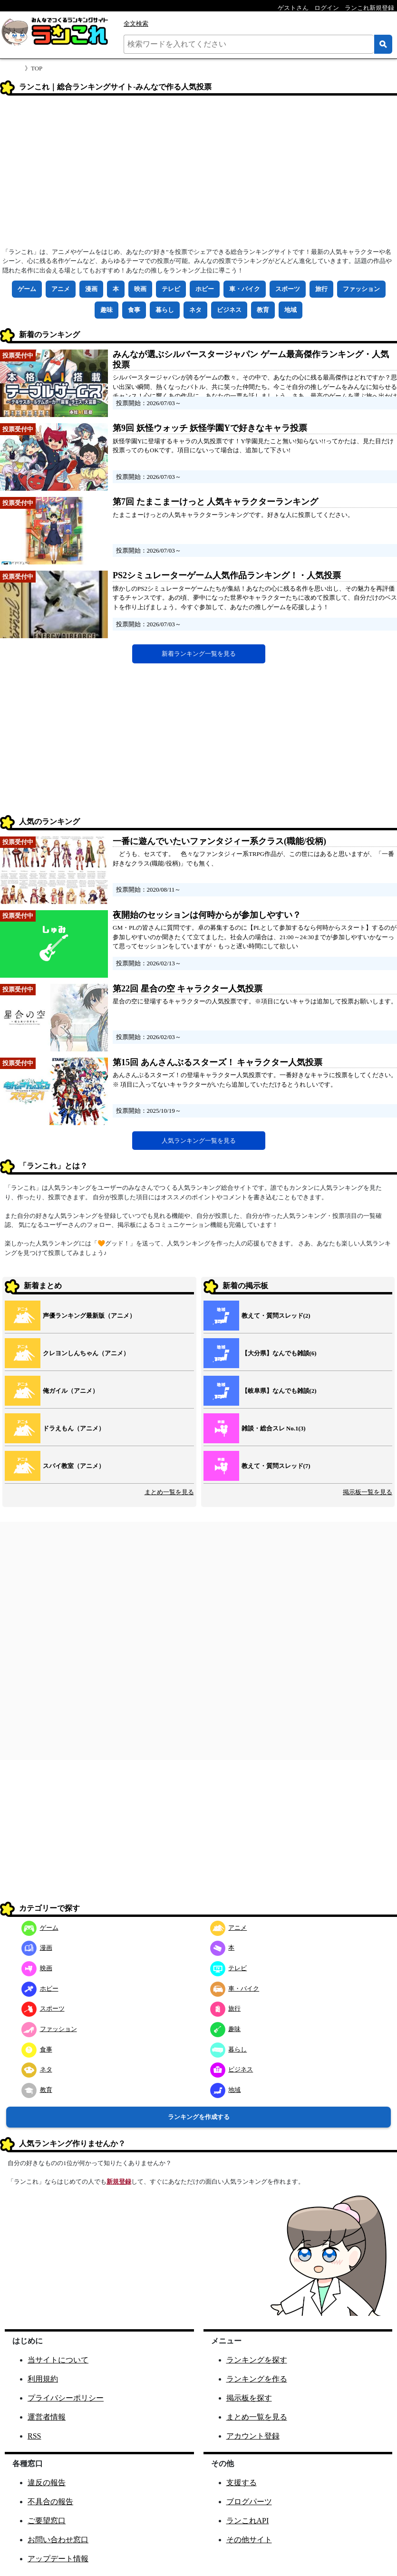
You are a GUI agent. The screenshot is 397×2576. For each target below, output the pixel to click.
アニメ (60, 288)
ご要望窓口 (47, 2521)
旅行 (321, 288)
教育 (263, 309)
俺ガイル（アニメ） (70, 1390)
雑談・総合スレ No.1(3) (274, 1428)
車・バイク (244, 288)
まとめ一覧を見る (169, 1492)
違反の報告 (47, 2483)
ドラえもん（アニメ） (74, 1428)
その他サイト (249, 2540)
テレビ (171, 288)
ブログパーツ (249, 2502)
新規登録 (119, 2181)
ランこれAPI (247, 2521)
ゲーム (27, 288)
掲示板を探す (249, 2398)
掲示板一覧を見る (367, 1492)
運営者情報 (47, 2417)
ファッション (361, 288)
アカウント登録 (253, 2436)
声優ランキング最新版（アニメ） (89, 1315)
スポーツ (287, 288)
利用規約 (43, 2379)
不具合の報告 (50, 2502)
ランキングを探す (256, 2360)
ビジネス (229, 309)
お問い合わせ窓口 (58, 2540)
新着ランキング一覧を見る (199, 653)
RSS (34, 2436)
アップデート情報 (58, 2559)
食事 (134, 309)
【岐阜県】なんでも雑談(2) (279, 1390)
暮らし (164, 309)
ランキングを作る (256, 2379)
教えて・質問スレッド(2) (276, 1315)
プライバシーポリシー (66, 2398)
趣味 (106, 309)
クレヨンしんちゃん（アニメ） (86, 1353)
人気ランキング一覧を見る (199, 1140)
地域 (290, 309)
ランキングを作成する (199, 2116)
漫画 (91, 288)
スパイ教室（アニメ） (74, 1465)
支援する (241, 2483)
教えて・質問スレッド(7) (276, 1465)
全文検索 (136, 23)
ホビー (204, 288)
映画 (140, 288)
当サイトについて (58, 2360)
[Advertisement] (198, 174)
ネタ (195, 309)
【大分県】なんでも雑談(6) (279, 1353)
